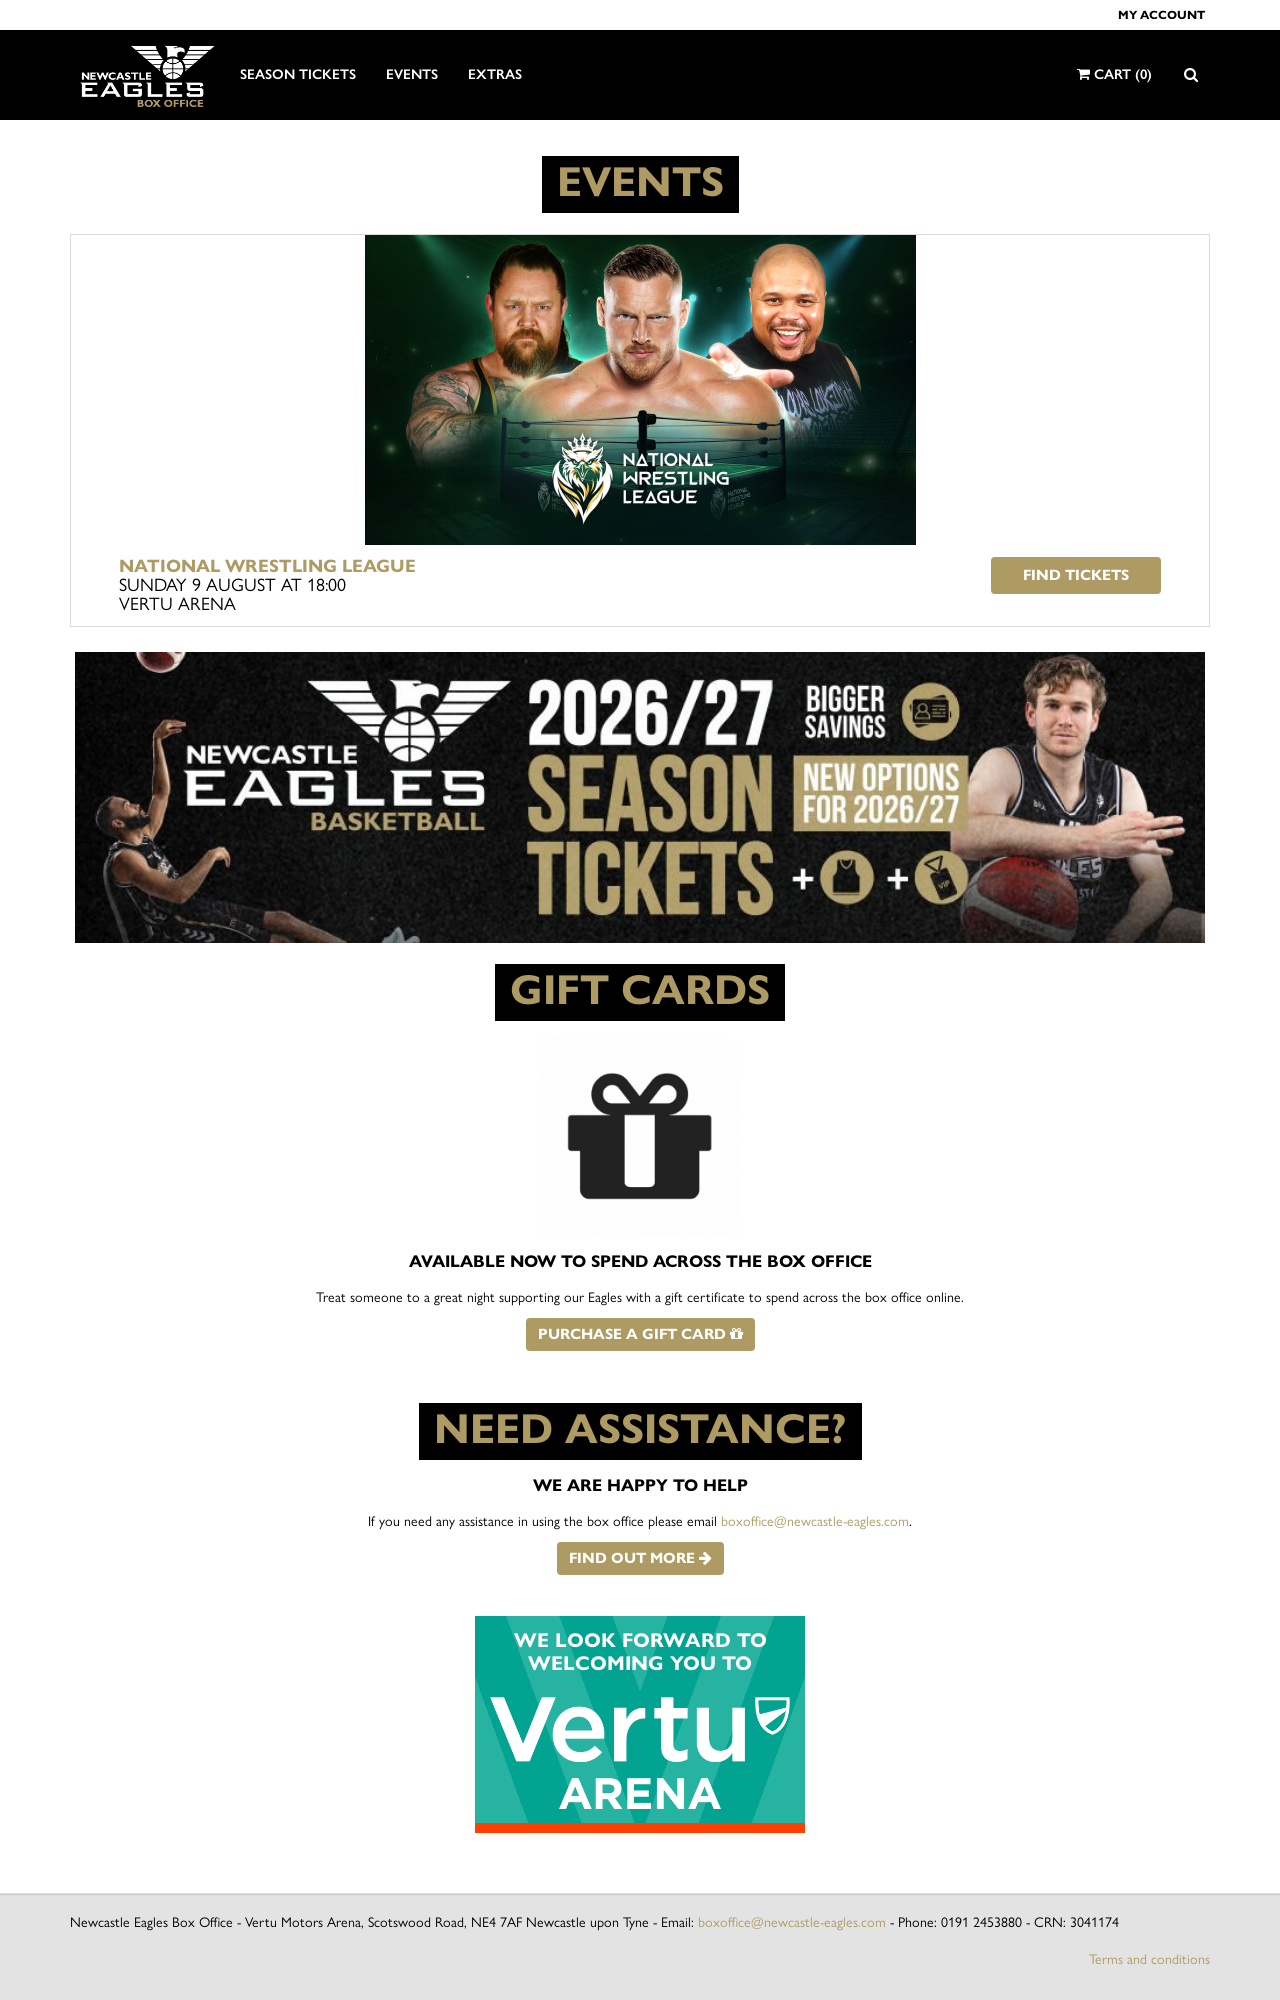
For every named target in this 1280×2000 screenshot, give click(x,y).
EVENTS (640, 182)
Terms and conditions (1149, 1959)
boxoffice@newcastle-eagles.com (815, 1521)
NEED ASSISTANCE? (640, 1429)
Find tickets (1076, 575)
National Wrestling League (267, 566)
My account (1161, 14)
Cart (1114, 74)
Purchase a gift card (640, 1334)
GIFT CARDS (640, 990)
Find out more (640, 1558)
